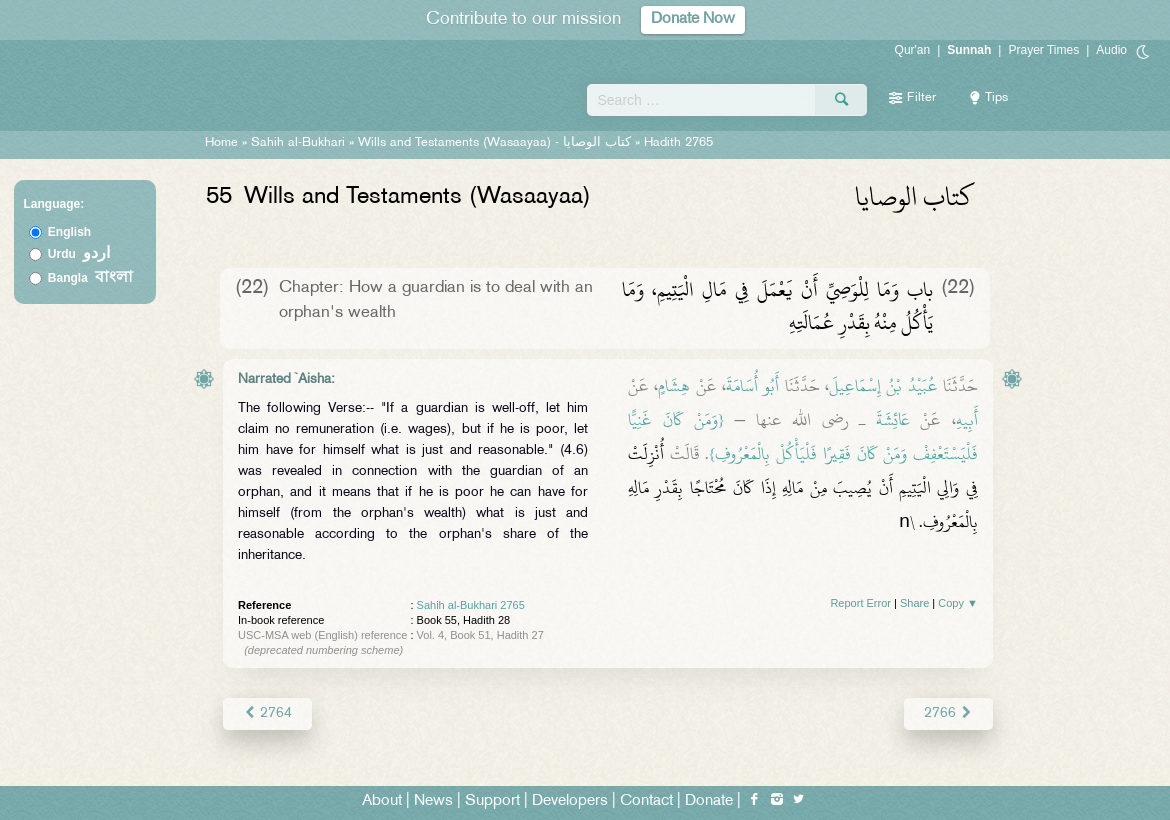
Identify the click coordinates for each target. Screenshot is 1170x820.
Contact (646, 801)
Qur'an (913, 50)
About (382, 801)
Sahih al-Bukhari (298, 143)
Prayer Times (1043, 50)
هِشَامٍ (674, 386)
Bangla (90, 278)
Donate (709, 801)
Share (914, 603)
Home (221, 143)
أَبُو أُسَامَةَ (752, 386)
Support (492, 801)
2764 (267, 713)
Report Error (860, 603)
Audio (1111, 50)
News (433, 801)
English (69, 232)
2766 (948, 713)
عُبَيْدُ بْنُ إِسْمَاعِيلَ (883, 386)
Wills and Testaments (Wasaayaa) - (496, 143)
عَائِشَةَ (893, 420)
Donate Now (693, 19)
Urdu (79, 254)
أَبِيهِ (967, 420)
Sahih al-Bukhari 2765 (471, 605)
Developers (570, 801)
